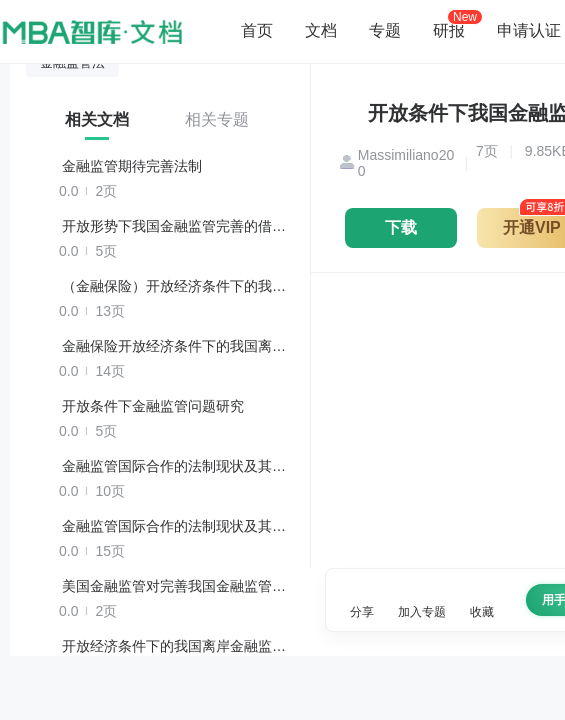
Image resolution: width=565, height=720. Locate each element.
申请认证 (529, 30)
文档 (321, 30)
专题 (385, 30)
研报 (449, 30)
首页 (257, 30)
